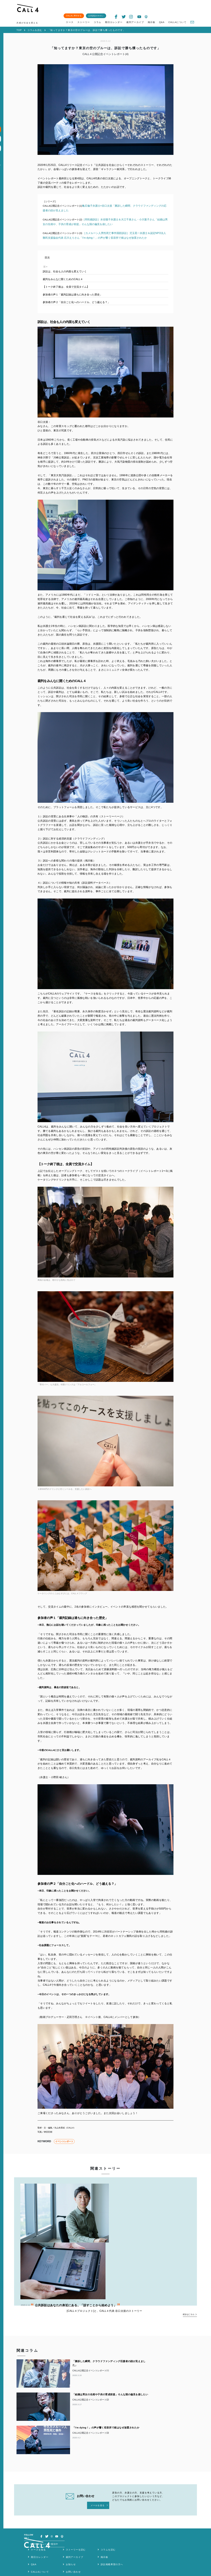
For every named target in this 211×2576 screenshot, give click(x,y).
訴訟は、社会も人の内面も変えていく (65, 270)
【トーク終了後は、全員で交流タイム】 (66, 285)
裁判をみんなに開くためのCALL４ (63, 278)
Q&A (162, 16)
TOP (19, 24)
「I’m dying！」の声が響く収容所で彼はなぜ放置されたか (153, 2405)
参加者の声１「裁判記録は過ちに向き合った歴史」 (72, 293)
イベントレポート (64, 2191)
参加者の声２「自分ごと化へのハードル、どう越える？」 (76, 301)
